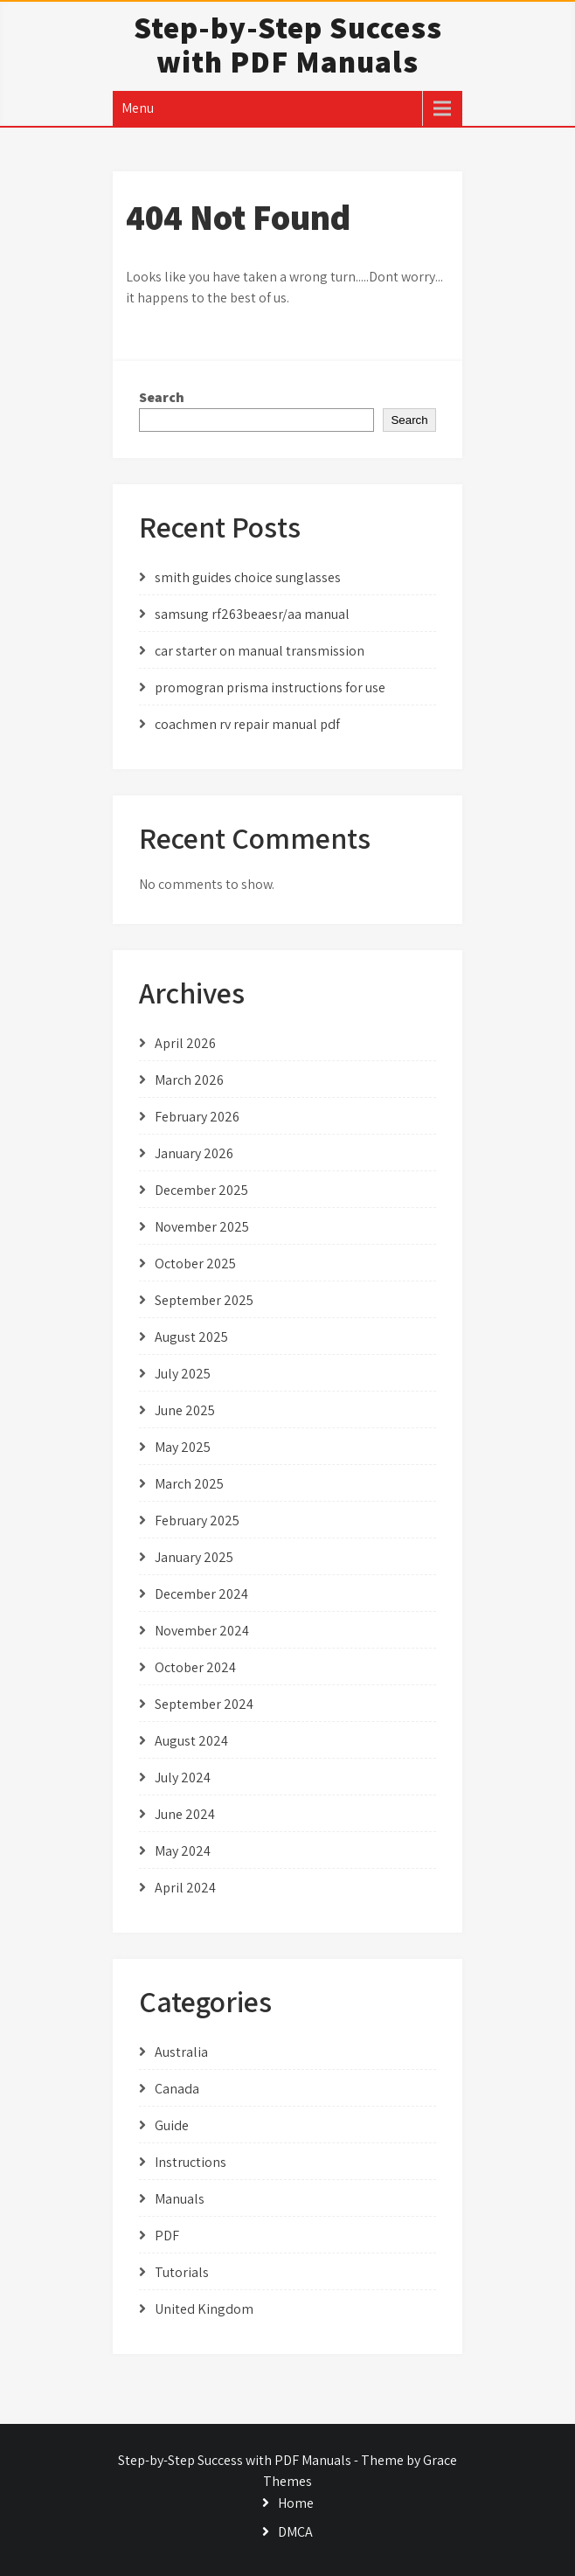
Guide (172, 2125)
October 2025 (195, 1263)
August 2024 (191, 1741)
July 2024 (183, 1777)
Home (296, 2503)
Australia (181, 2052)
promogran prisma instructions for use (270, 687)
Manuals (179, 2199)
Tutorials (182, 2272)
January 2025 (194, 1557)
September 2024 (204, 1704)
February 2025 (197, 1520)
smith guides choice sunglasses (248, 577)
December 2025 (201, 1190)
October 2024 (195, 1667)
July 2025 (183, 1373)
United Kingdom (204, 2309)
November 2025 (202, 1227)
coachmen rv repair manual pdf (247, 724)
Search (161, 397)
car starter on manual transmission (259, 651)
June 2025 (185, 1410)
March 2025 (189, 1484)
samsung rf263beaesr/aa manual (252, 614)
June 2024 (185, 1814)
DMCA (295, 2532)
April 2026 (185, 1043)
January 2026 (194, 1153)
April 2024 (185, 1887)
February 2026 (197, 1116)
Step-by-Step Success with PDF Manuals (288, 44)
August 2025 (191, 1337)
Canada (177, 2089)
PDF (167, 2235)
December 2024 (201, 1594)
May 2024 (183, 1851)
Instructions (190, 2162)
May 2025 (183, 1447)
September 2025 (204, 1300)
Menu (137, 108)
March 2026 (189, 1080)
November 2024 (202, 1630)
